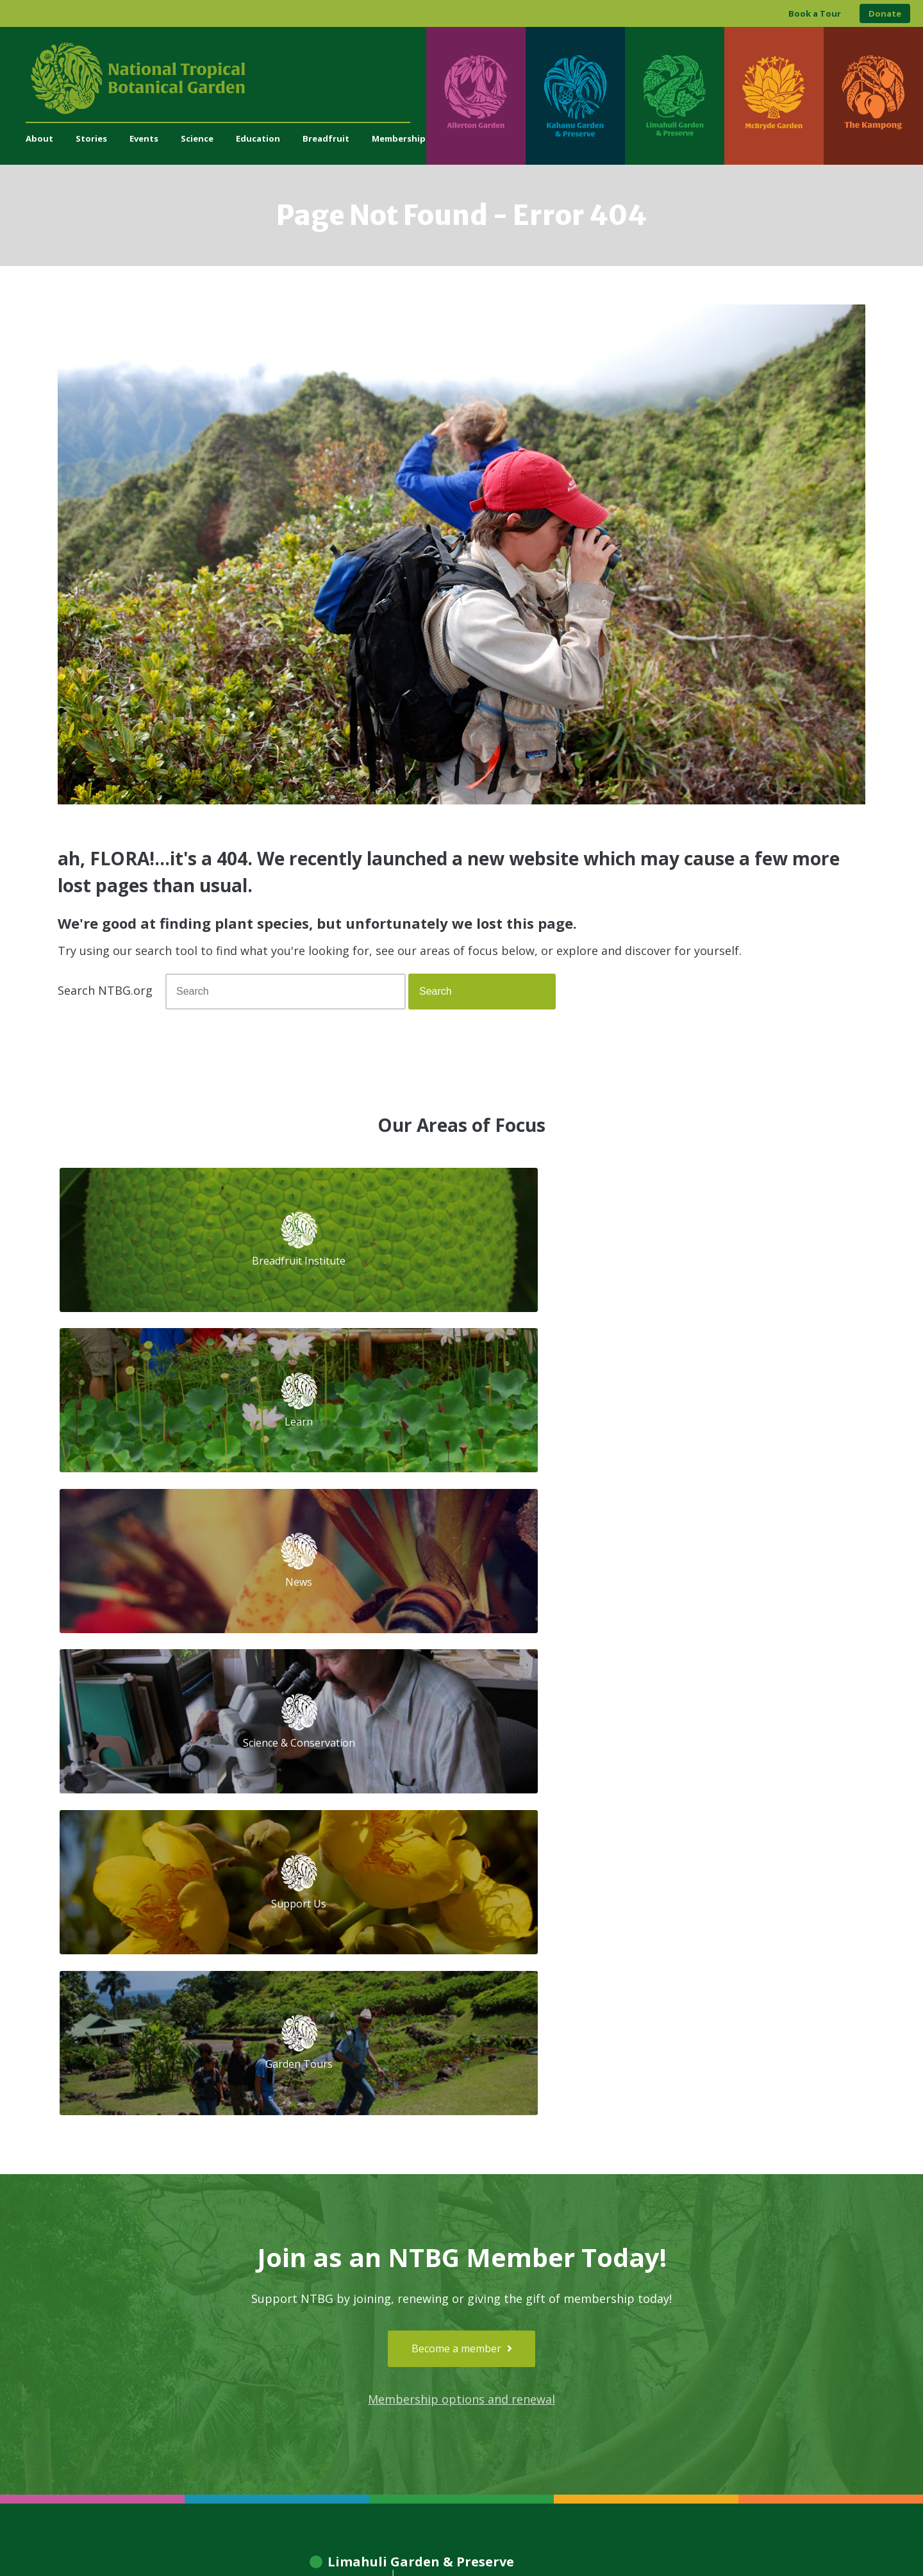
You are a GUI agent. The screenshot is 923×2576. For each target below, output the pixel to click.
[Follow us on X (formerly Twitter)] (727, 2305)
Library (441, 2199)
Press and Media (317, 2301)
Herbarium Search (464, 2185)
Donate (885, 13)
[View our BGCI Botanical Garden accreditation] (764, 2348)
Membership (399, 138)
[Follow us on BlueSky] (702, 2305)
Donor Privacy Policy (621, 2540)
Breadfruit (326, 138)
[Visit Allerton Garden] (476, 96)
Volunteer (302, 2199)
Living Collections (463, 2213)
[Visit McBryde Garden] (774, 96)
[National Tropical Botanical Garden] (226, 78)
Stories (91, 138)
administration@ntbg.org (334, 2288)
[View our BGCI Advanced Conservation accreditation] (833, 2348)
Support (299, 2171)
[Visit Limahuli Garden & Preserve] (674, 96)
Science (197, 138)
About (39, 138)
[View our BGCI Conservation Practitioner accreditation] (798, 2348)
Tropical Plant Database (477, 2171)
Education (258, 138)
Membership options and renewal (461, 1757)
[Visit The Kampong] (873, 96)
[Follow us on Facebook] (652, 2305)
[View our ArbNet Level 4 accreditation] (716, 2348)
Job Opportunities (319, 2213)
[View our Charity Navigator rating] (655, 2348)
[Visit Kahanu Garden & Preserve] (575, 96)
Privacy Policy (551, 2540)
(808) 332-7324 (314, 2274)
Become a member (462, 1706)
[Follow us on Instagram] (677, 2305)
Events (143, 138)
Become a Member (323, 2185)
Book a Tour (814, 13)
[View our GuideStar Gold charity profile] (602, 2348)
